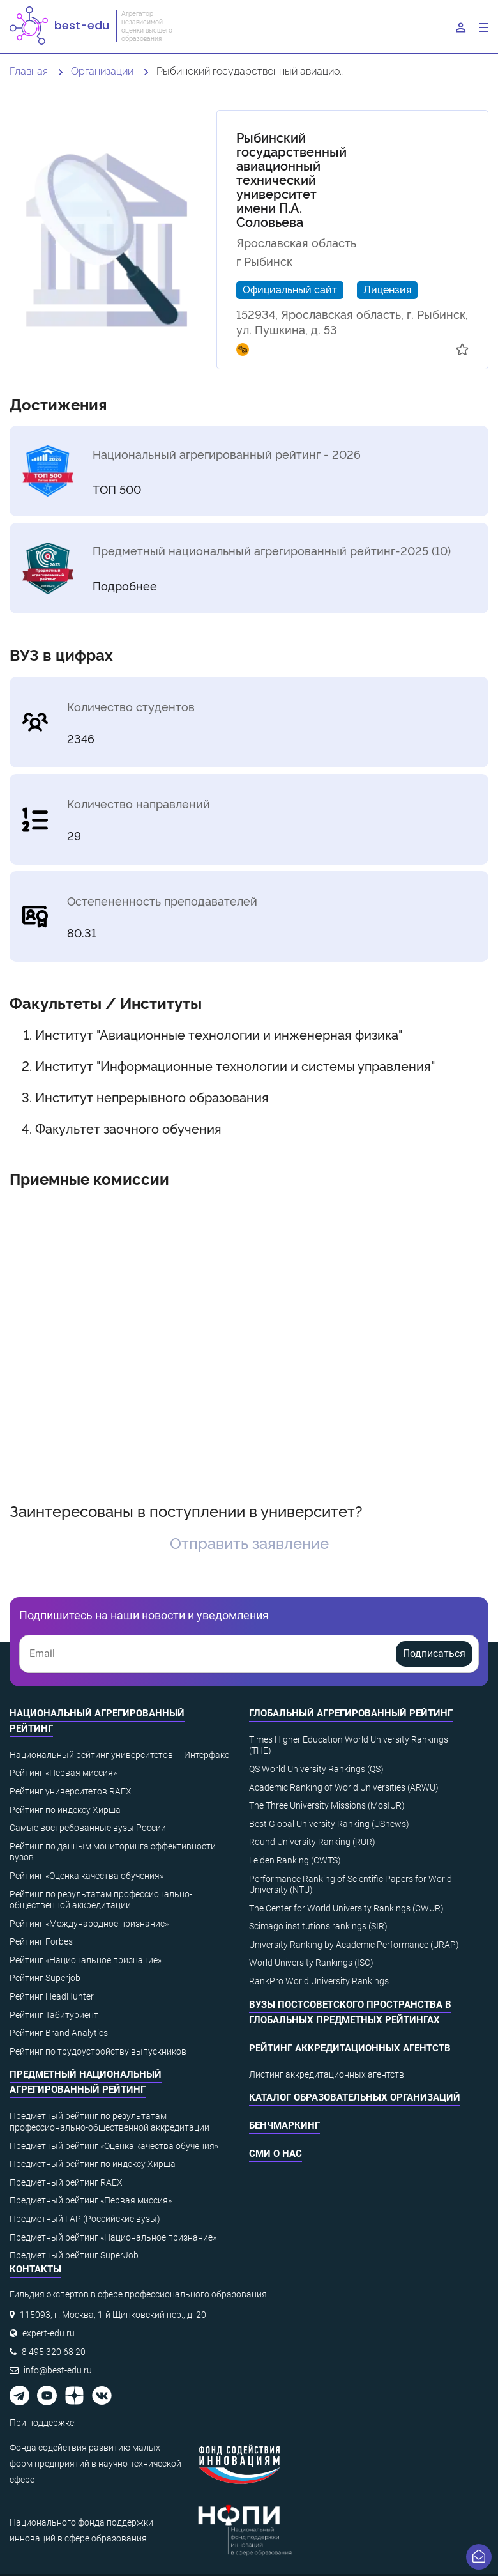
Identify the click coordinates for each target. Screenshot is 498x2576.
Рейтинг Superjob (45, 1978)
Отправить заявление (249, 1542)
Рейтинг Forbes (41, 1941)
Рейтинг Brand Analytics (59, 2033)
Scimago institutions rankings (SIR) (318, 1926)
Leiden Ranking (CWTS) (295, 1860)
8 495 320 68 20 (54, 2352)
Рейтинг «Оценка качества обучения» (86, 1875)
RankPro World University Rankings (319, 1981)
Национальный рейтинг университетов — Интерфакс (119, 1755)
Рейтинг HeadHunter (52, 1996)
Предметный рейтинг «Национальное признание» (113, 2237)
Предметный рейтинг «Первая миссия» (91, 2200)
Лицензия (387, 289)
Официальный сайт (290, 289)
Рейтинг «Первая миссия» (63, 1773)
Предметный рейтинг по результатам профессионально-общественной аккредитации (109, 2122)
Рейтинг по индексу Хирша (65, 1810)
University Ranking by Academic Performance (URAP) (354, 1945)
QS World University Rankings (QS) (316, 1769)
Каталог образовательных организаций (354, 2097)
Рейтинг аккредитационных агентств (350, 2048)
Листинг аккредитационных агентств (326, 2074)
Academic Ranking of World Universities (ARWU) (344, 1787)
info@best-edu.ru (58, 2370)
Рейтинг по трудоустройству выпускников (98, 2051)
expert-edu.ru (48, 2333)
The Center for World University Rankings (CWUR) (346, 1908)
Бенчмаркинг (284, 2125)
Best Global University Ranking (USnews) (329, 1824)
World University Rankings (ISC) (311, 1962)
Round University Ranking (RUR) (312, 1842)
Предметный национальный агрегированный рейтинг (86, 2082)
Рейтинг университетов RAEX (71, 1791)
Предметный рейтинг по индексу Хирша (93, 2164)
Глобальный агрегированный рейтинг (351, 1713)
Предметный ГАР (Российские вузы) (85, 2219)
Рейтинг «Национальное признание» (86, 1960)
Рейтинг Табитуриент (54, 2015)
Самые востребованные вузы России (88, 1828)
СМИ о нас (275, 2153)
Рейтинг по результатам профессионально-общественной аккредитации (101, 1900)
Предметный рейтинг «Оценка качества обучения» (114, 2146)
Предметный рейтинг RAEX (66, 2182)
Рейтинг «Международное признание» (89, 1923)
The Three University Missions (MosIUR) (327, 1805)
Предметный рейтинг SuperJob (74, 2255)
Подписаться (434, 1653)
